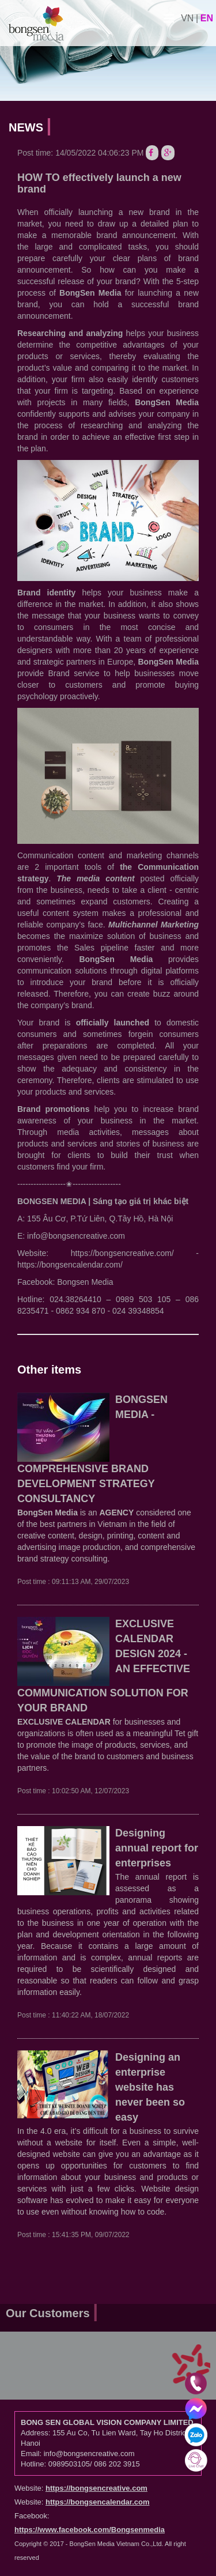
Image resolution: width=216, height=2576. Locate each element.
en (206, 18)
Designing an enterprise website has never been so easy (150, 2087)
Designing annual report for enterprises (156, 1848)
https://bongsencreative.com (96, 2488)
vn (187, 18)
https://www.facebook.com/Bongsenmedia (89, 2529)
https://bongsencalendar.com (98, 2502)
